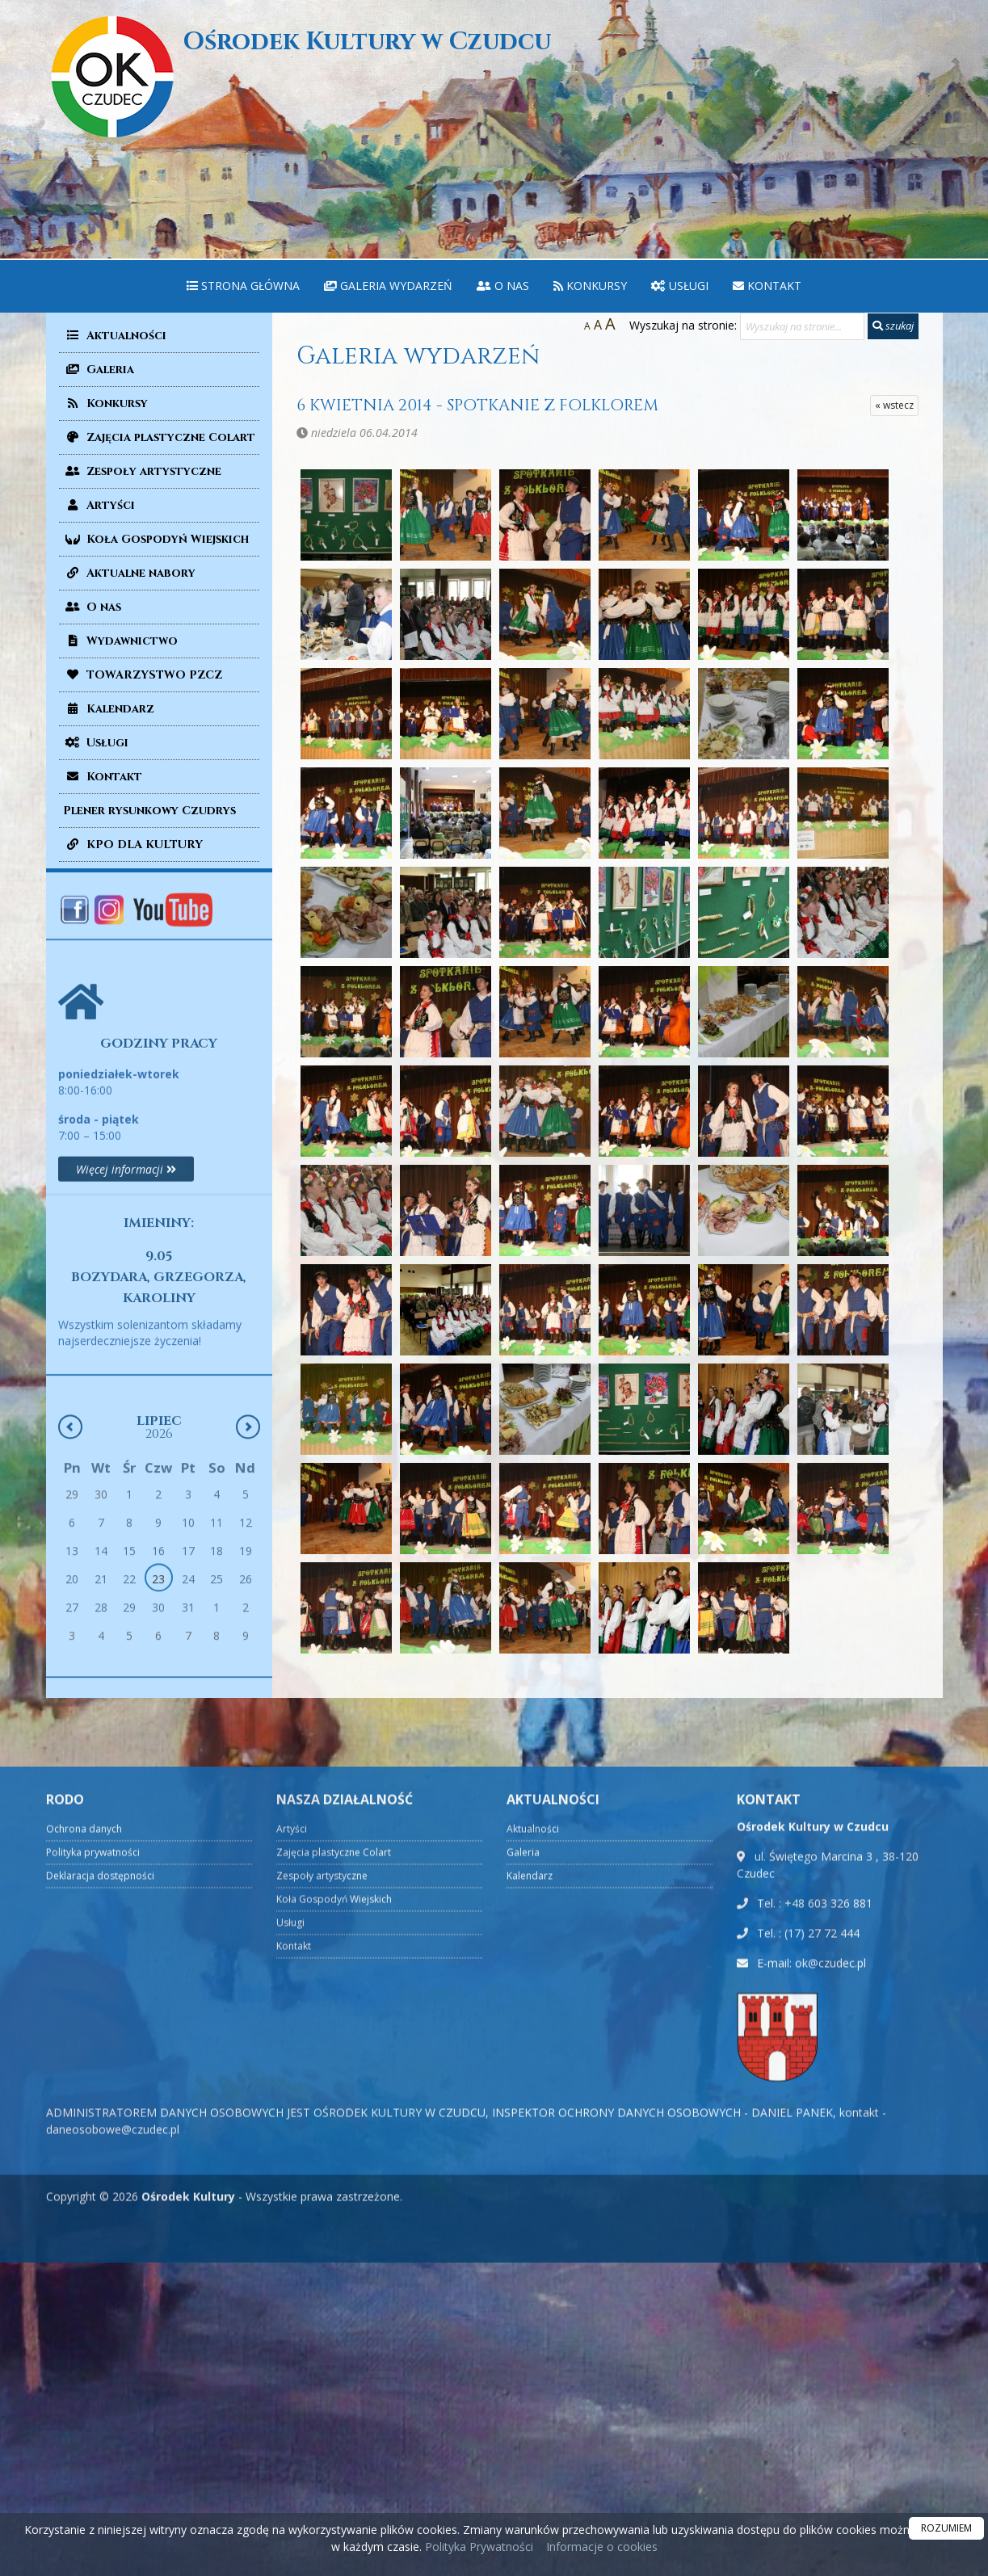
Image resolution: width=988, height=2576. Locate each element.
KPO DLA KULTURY (133, 844)
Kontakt (767, 285)
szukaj (893, 325)
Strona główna (243, 285)
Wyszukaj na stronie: (683, 325)
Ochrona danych (84, 2491)
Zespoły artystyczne (142, 471)
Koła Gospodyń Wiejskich (156, 539)
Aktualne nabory (129, 573)
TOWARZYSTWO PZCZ (142, 674)
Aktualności (114, 335)
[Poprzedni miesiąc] (70, 1586)
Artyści (99, 505)
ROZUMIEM (946, 2528)
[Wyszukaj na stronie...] (802, 326)
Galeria (98, 369)
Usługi (679, 285)
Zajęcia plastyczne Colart (159, 437)
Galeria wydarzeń (388, 285)
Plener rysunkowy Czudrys (149, 810)
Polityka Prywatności (477, 2546)
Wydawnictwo (120, 640)
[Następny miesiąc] (248, 1586)
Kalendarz (108, 708)
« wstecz (894, 405)
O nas (503, 285)
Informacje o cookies (602, 2546)
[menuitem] (243, 286)
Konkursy (590, 285)
